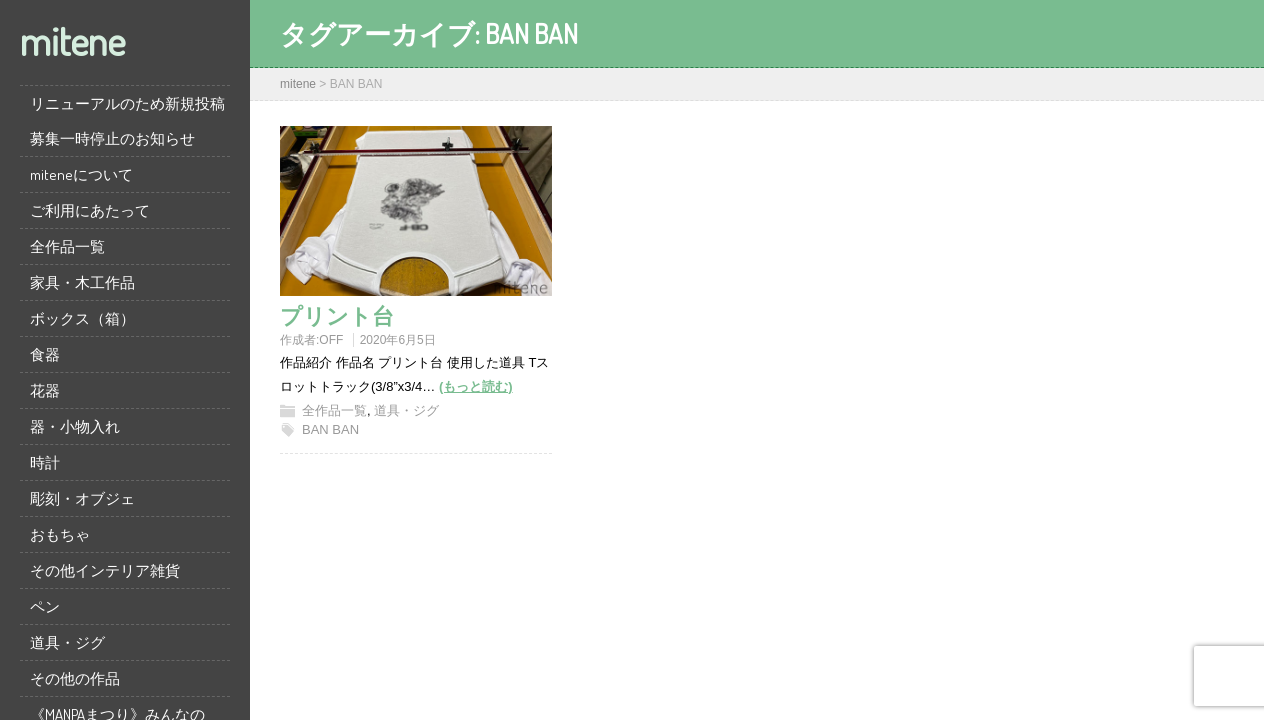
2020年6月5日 (398, 340)
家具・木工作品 (82, 282)
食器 (45, 354)
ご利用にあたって (90, 210)
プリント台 (337, 315)
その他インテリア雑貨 (105, 570)
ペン (45, 606)
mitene (72, 40)
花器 (45, 390)
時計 (45, 462)
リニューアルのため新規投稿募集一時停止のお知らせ (127, 121)
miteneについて (81, 174)
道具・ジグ (67, 642)
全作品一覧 (67, 246)
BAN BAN (330, 429)
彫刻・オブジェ (82, 498)
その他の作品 (75, 678)
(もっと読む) (476, 386)
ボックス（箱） (82, 318)
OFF (331, 340)
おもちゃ (60, 534)
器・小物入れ (75, 426)
